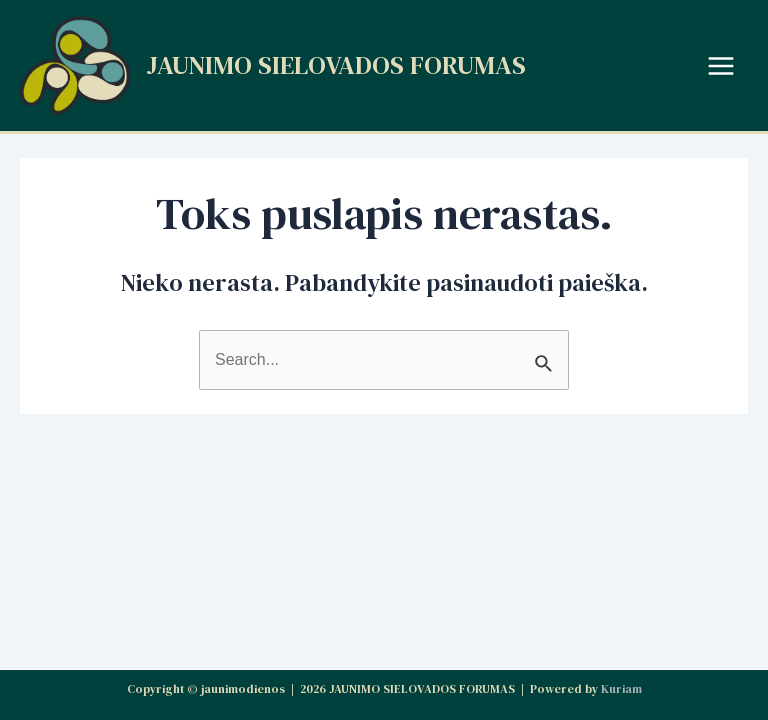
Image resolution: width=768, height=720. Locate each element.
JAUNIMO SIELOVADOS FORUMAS (336, 65)
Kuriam (621, 689)
